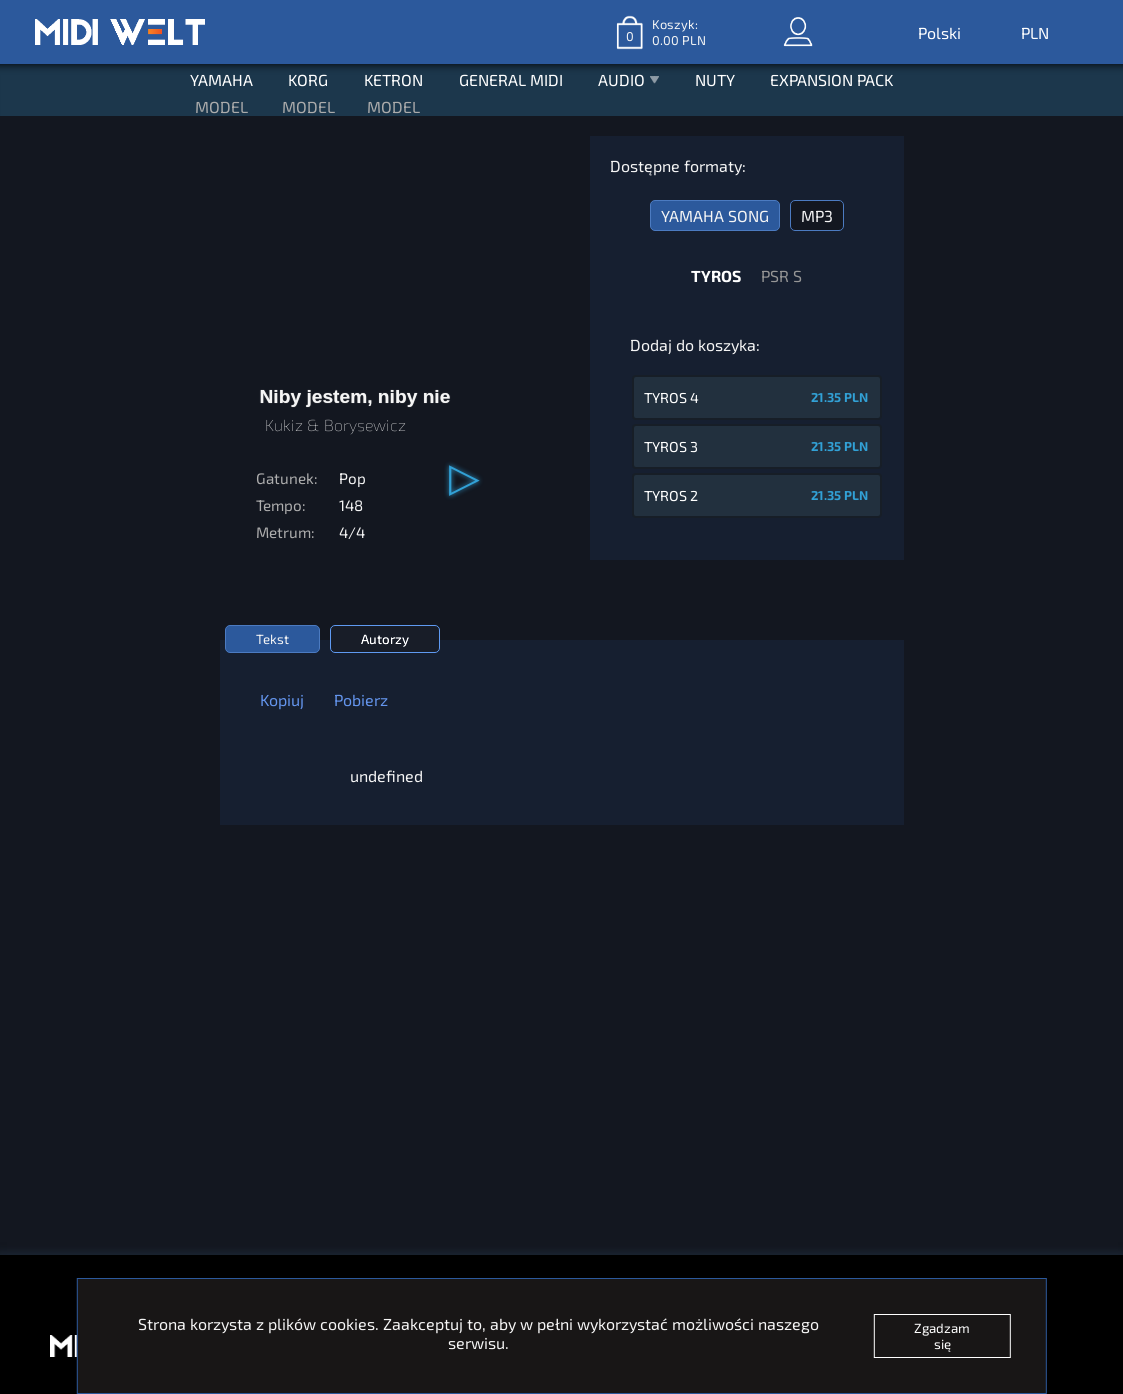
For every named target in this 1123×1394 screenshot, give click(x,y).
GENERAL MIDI (511, 74)
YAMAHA (208, 74)
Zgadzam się (942, 1336)
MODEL (208, 99)
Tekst (272, 632)
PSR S (781, 268)
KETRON (389, 74)
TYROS (716, 268)
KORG (300, 74)
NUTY (724, 74)
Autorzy (385, 632)
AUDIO (633, 77)
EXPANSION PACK (845, 74)
